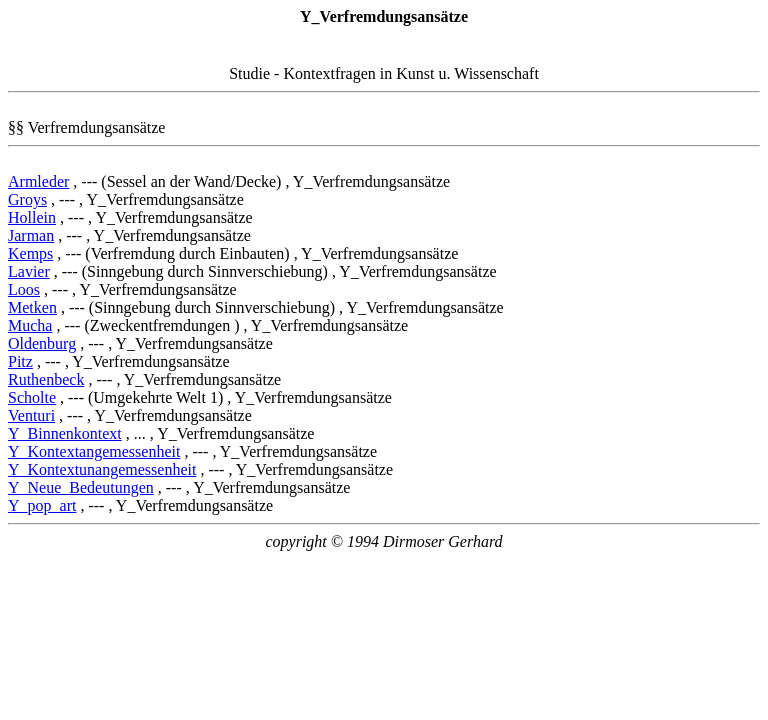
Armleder (38, 181)
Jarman (31, 235)
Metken (32, 307)
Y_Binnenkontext (65, 433)
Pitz (20, 361)
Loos (24, 289)
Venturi (31, 415)
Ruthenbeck (46, 379)
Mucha (30, 325)
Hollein (32, 217)
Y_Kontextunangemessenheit (102, 469)
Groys (27, 199)
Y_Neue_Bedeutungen (81, 487)
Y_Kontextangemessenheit (94, 451)
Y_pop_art (42, 505)
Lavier (29, 271)
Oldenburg (42, 343)
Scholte (32, 397)
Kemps (30, 253)
